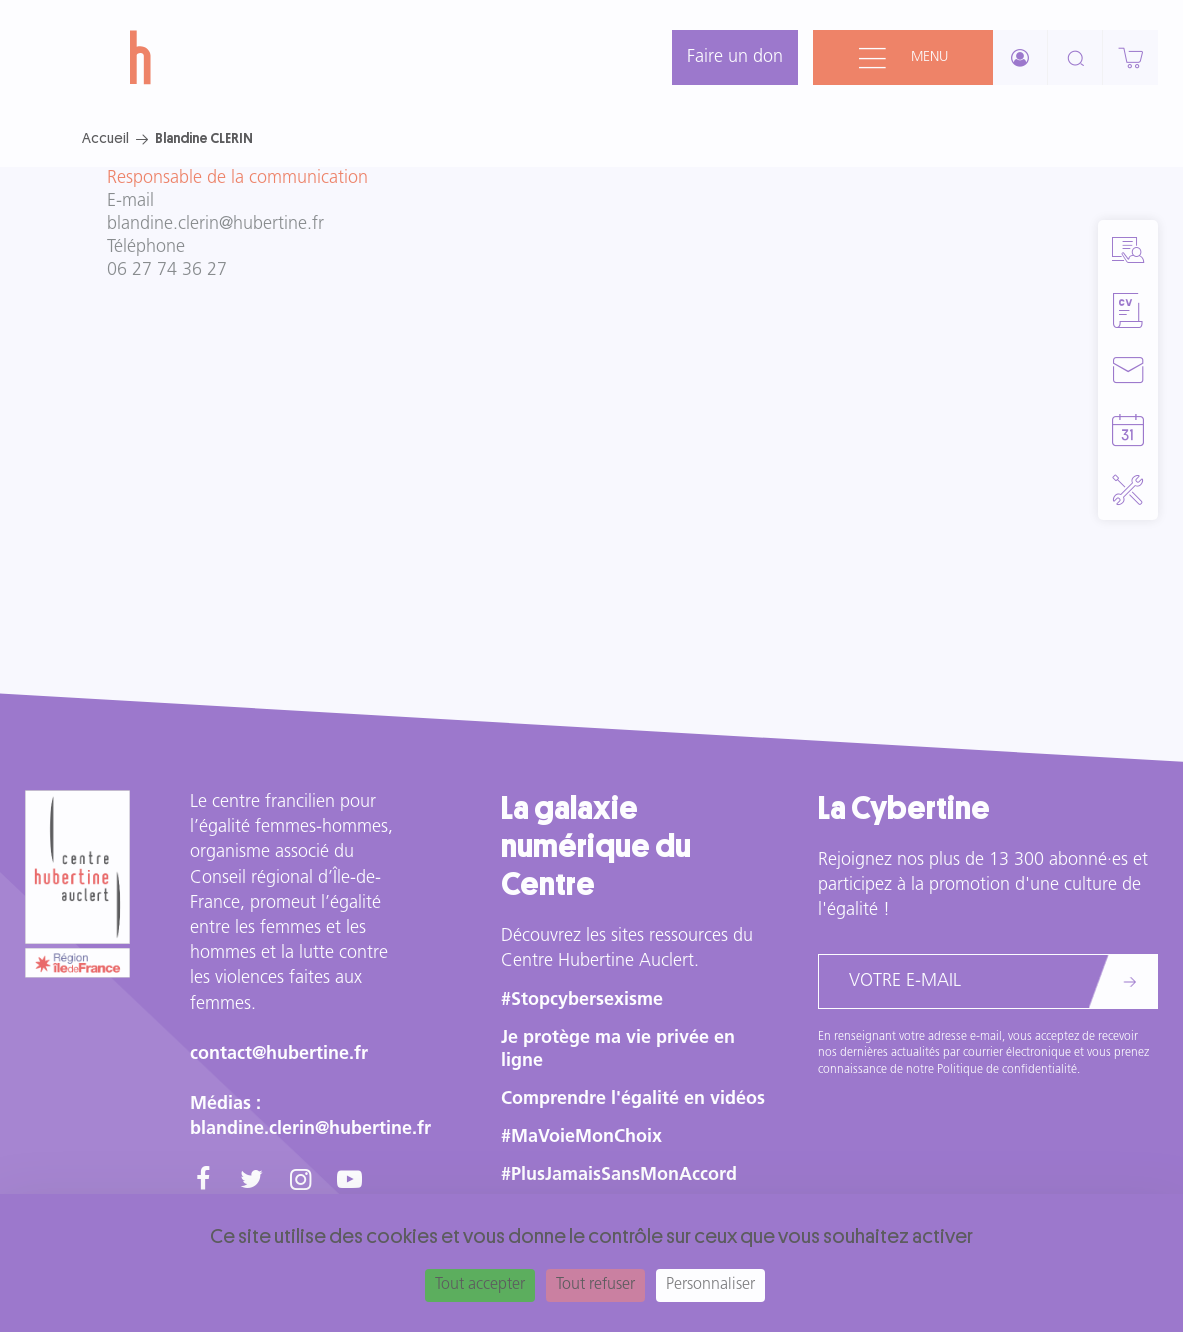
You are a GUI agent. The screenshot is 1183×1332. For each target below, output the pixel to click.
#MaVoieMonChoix (581, 1137)
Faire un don (735, 57)
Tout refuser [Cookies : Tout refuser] (595, 1285)
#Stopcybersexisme (582, 1000)
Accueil (105, 138)
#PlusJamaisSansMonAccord (619, 1175)
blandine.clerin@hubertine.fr (215, 224)
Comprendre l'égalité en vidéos (633, 1099)
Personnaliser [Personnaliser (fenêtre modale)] (710, 1285)
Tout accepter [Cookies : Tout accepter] (480, 1285)
